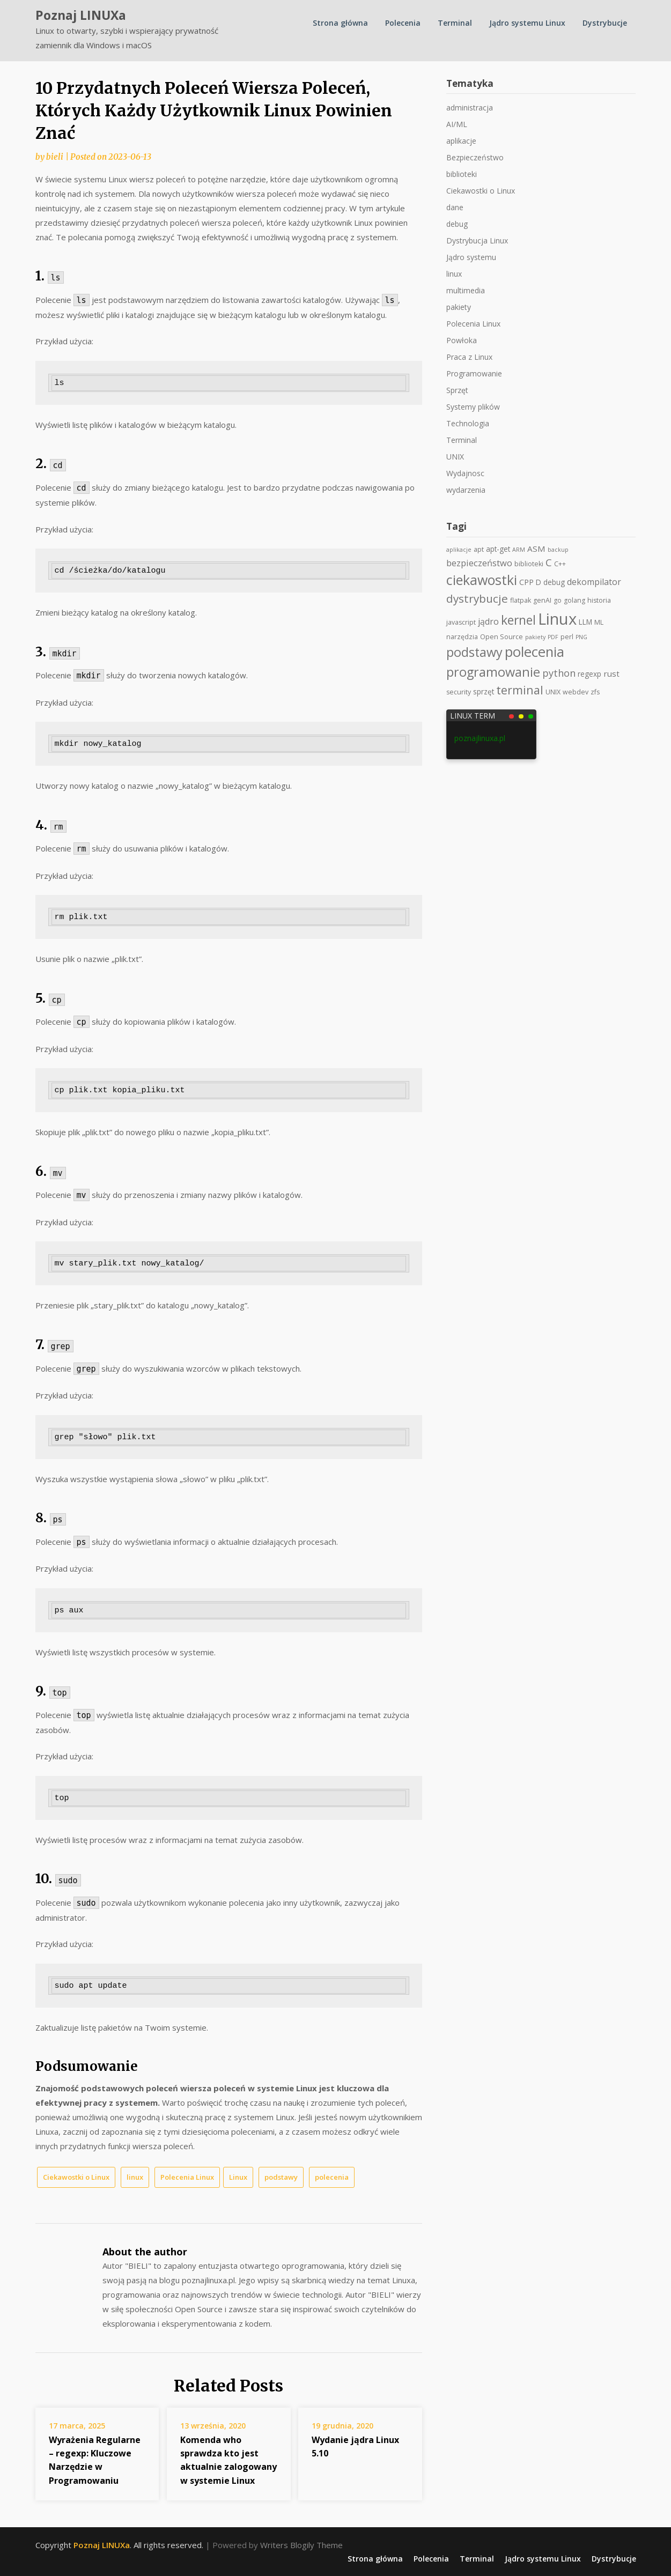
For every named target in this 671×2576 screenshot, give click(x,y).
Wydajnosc (465, 473)
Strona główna (340, 23)
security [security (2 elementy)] (458, 692)
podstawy (281, 2177)
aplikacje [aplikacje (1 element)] (458, 549)
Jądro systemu (471, 257)
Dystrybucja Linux (477, 240)
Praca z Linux (469, 357)
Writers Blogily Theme (301, 2545)
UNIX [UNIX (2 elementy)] (553, 692)
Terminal (455, 23)
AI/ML (456, 124)
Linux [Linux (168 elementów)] (557, 619)
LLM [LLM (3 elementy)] (585, 622)
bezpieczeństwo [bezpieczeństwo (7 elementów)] (479, 563)
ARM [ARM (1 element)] (518, 549)
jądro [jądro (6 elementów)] (488, 621)
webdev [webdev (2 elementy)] (575, 692)
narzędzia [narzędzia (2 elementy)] (462, 636)
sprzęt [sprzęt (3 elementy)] (483, 692)
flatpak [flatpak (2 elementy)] (520, 600)
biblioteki (461, 174)
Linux (238, 2177)
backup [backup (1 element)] (558, 549)
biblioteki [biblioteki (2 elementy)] (528, 563)
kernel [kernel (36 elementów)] (518, 619)
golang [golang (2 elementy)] (574, 600)
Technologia (467, 423)
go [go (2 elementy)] (558, 600)
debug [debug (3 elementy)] (554, 582)
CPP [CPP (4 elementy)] (526, 581)
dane (454, 207)
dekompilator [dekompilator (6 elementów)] (594, 582)
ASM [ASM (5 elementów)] (536, 548)
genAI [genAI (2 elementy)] (542, 600)
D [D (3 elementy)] (538, 582)
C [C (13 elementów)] (548, 562)
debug (457, 224)
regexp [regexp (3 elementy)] (589, 674)
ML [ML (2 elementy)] (598, 622)
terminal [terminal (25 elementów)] (519, 690)
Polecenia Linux (187, 2177)
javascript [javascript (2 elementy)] (461, 622)
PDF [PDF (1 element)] (553, 637)
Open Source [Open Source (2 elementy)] (501, 636)
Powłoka (461, 340)
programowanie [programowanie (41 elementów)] (493, 671)
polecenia (332, 2177)
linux (135, 2177)
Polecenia (403, 23)
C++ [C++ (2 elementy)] (560, 563)
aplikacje (461, 141)
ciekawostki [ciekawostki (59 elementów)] (481, 580)
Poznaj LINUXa (80, 15)
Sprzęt (457, 390)
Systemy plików (473, 407)
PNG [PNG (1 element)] (581, 637)
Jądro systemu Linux (527, 23)
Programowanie (474, 373)
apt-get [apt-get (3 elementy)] (498, 549)
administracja (469, 107)
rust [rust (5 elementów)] (611, 673)
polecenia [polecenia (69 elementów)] (534, 651)
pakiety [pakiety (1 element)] (535, 637)
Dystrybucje (604, 23)
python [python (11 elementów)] (559, 673)
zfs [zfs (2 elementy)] (595, 692)
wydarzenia (465, 490)
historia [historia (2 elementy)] (599, 600)
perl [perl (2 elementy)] (567, 636)
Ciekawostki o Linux (76, 2177)
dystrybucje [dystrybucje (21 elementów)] (477, 598)
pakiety (458, 307)
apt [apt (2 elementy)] (479, 549)
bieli (54, 157)
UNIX (455, 456)
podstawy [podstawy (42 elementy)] (474, 652)
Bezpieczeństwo (475, 157)
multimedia (465, 290)
